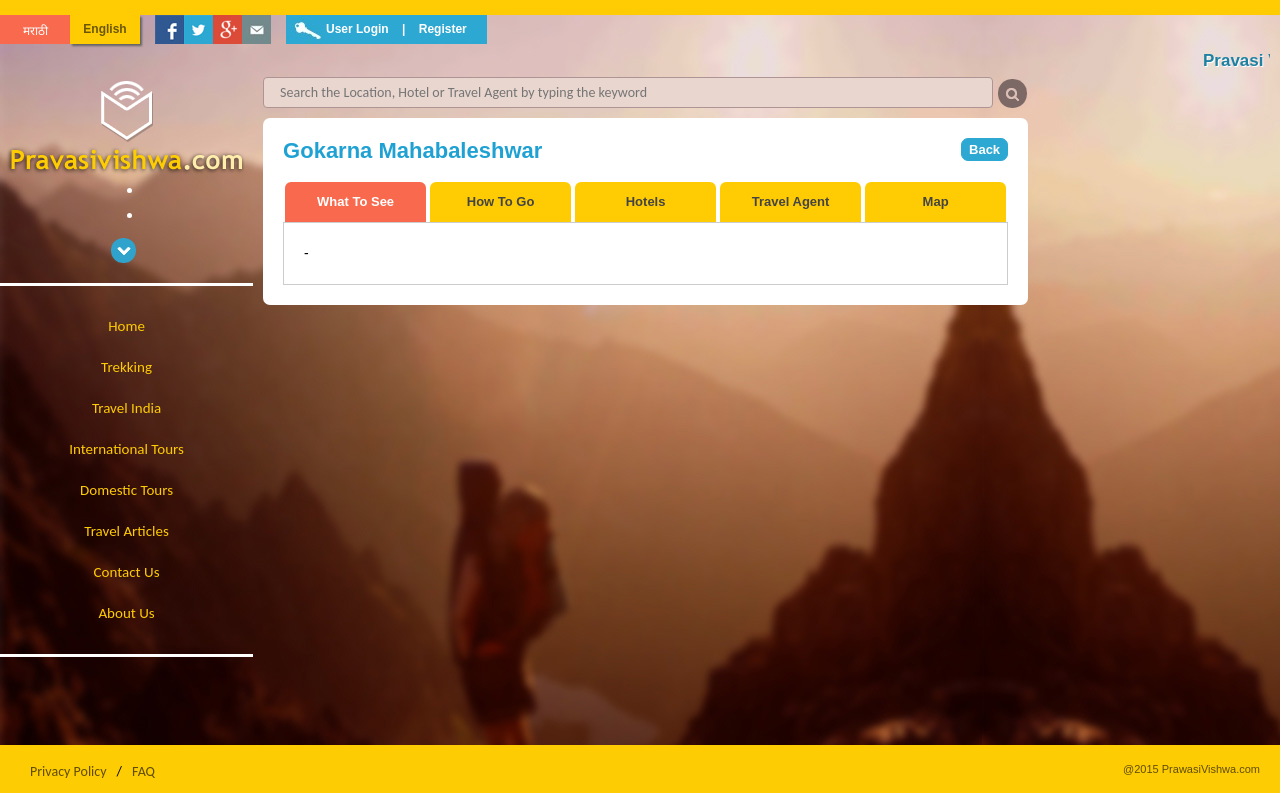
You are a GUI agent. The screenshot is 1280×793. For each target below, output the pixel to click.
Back (984, 149)
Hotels (646, 201)
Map (936, 201)
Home (126, 326)
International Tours (126, 449)
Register (443, 29)
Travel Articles (126, 531)
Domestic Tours (126, 490)
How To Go (501, 201)
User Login (357, 29)
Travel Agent (791, 201)
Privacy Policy (68, 771)
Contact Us (127, 572)
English (104, 29)
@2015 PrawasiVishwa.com (1191, 769)
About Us (126, 613)
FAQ (143, 771)
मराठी (35, 31)
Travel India (126, 408)
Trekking (126, 367)
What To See (355, 201)
